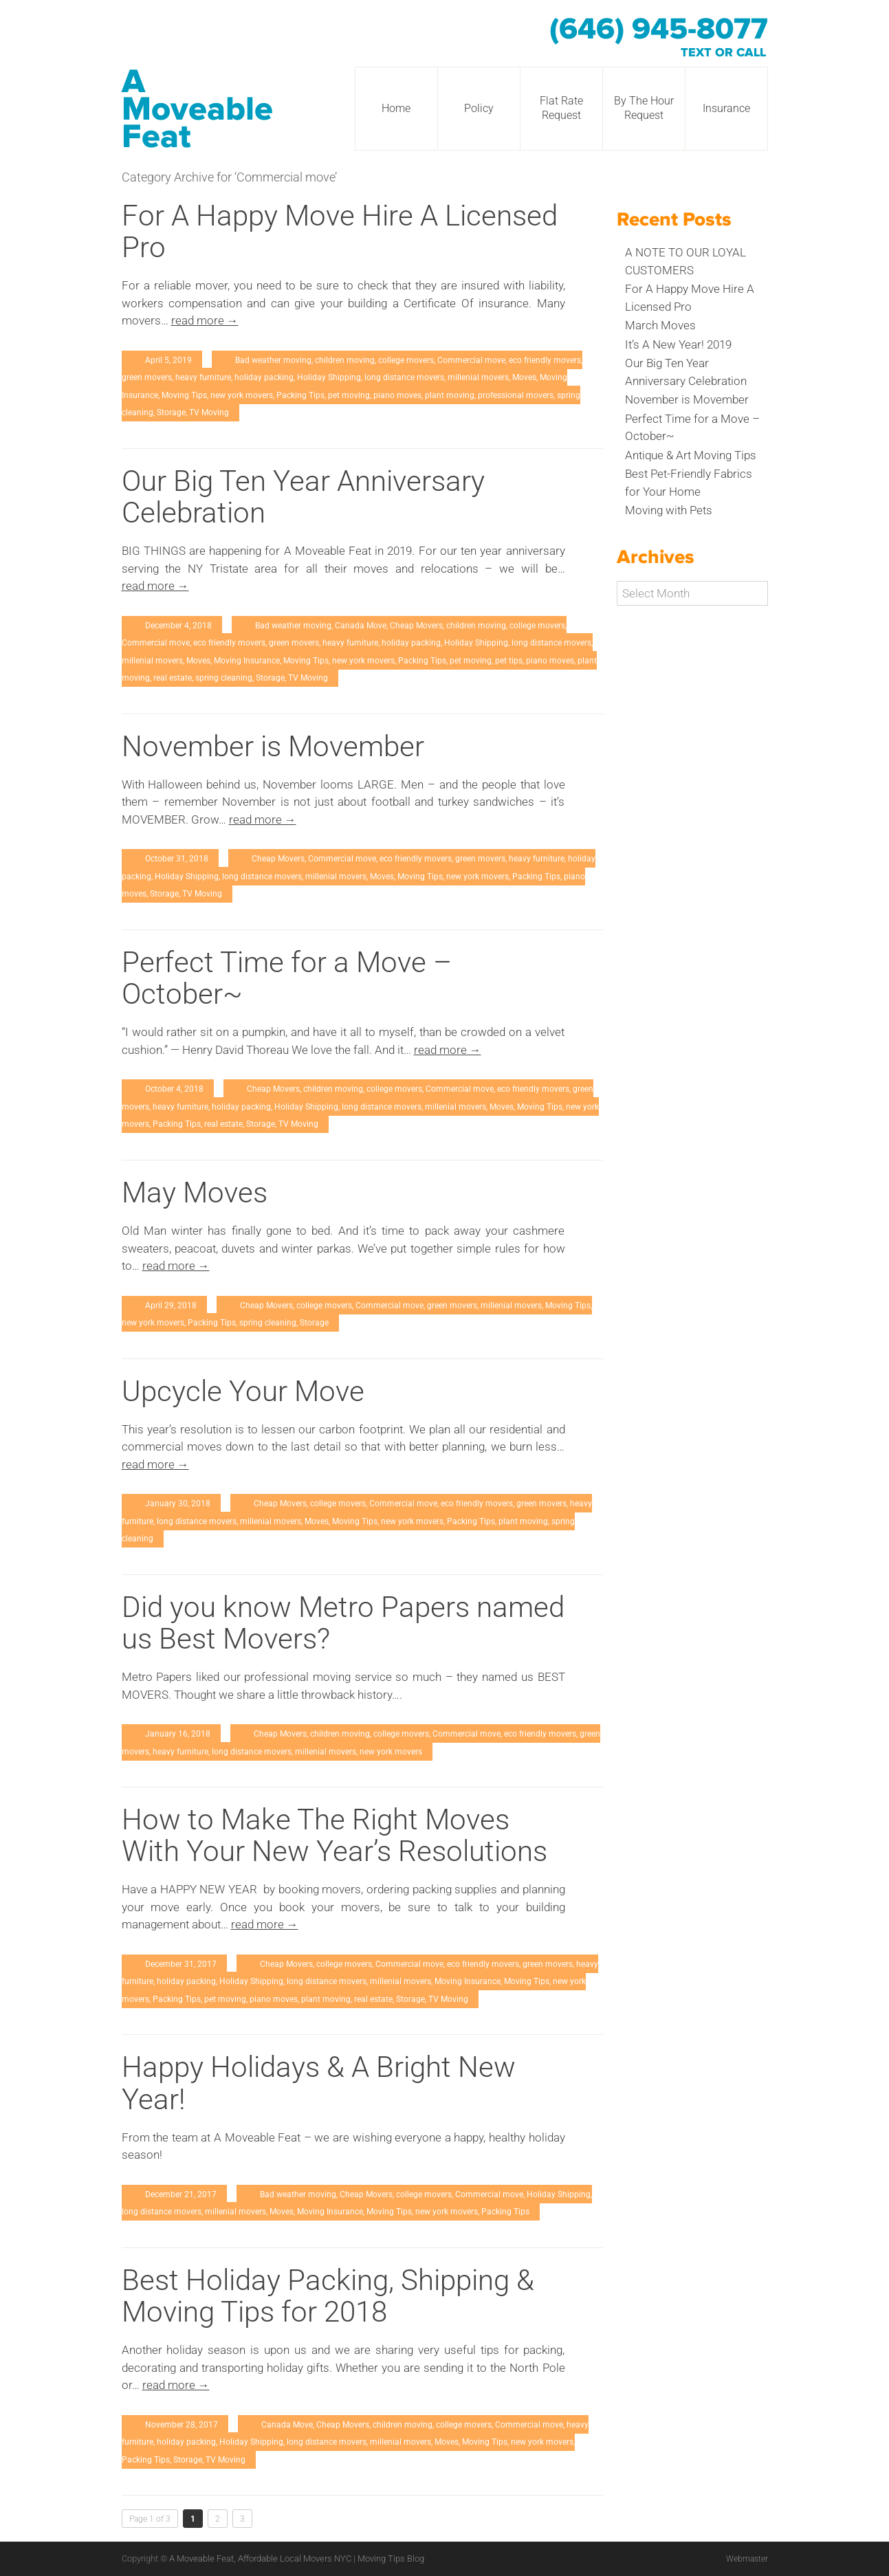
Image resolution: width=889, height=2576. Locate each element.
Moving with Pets (668, 510)
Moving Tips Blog (391, 2558)
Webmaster (745, 2558)
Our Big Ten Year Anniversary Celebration (303, 496)
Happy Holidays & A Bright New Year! (319, 2082)
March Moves (660, 325)
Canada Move (360, 625)
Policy (479, 108)
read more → (205, 320)
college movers (406, 360)
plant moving (449, 395)
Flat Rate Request (561, 108)
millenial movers (478, 377)
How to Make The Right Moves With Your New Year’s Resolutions (334, 1835)
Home (396, 108)
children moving (345, 360)
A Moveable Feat (197, 109)
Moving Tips (184, 395)
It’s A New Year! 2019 (678, 344)
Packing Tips (300, 395)
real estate (172, 678)
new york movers (241, 395)
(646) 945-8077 (658, 29)
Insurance (726, 108)
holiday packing (264, 377)
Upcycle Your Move (243, 1391)
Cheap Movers (416, 625)
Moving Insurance (247, 660)
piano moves (397, 395)
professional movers (515, 395)
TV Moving (209, 412)
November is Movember (273, 746)
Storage (171, 412)
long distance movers (404, 377)
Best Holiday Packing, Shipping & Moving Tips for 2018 (328, 2296)
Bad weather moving (273, 360)
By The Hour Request (644, 108)
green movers (147, 377)
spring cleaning (223, 678)
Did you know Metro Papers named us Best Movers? (343, 1622)
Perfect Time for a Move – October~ (287, 978)
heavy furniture (203, 377)
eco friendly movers (545, 360)
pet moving (349, 395)
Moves (524, 377)
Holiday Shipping (329, 377)
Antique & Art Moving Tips (690, 455)
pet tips (509, 660)
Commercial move (471, 360)
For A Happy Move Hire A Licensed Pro (340, 231)
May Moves (194, 1192)
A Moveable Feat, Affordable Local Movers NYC (261, 2558)
